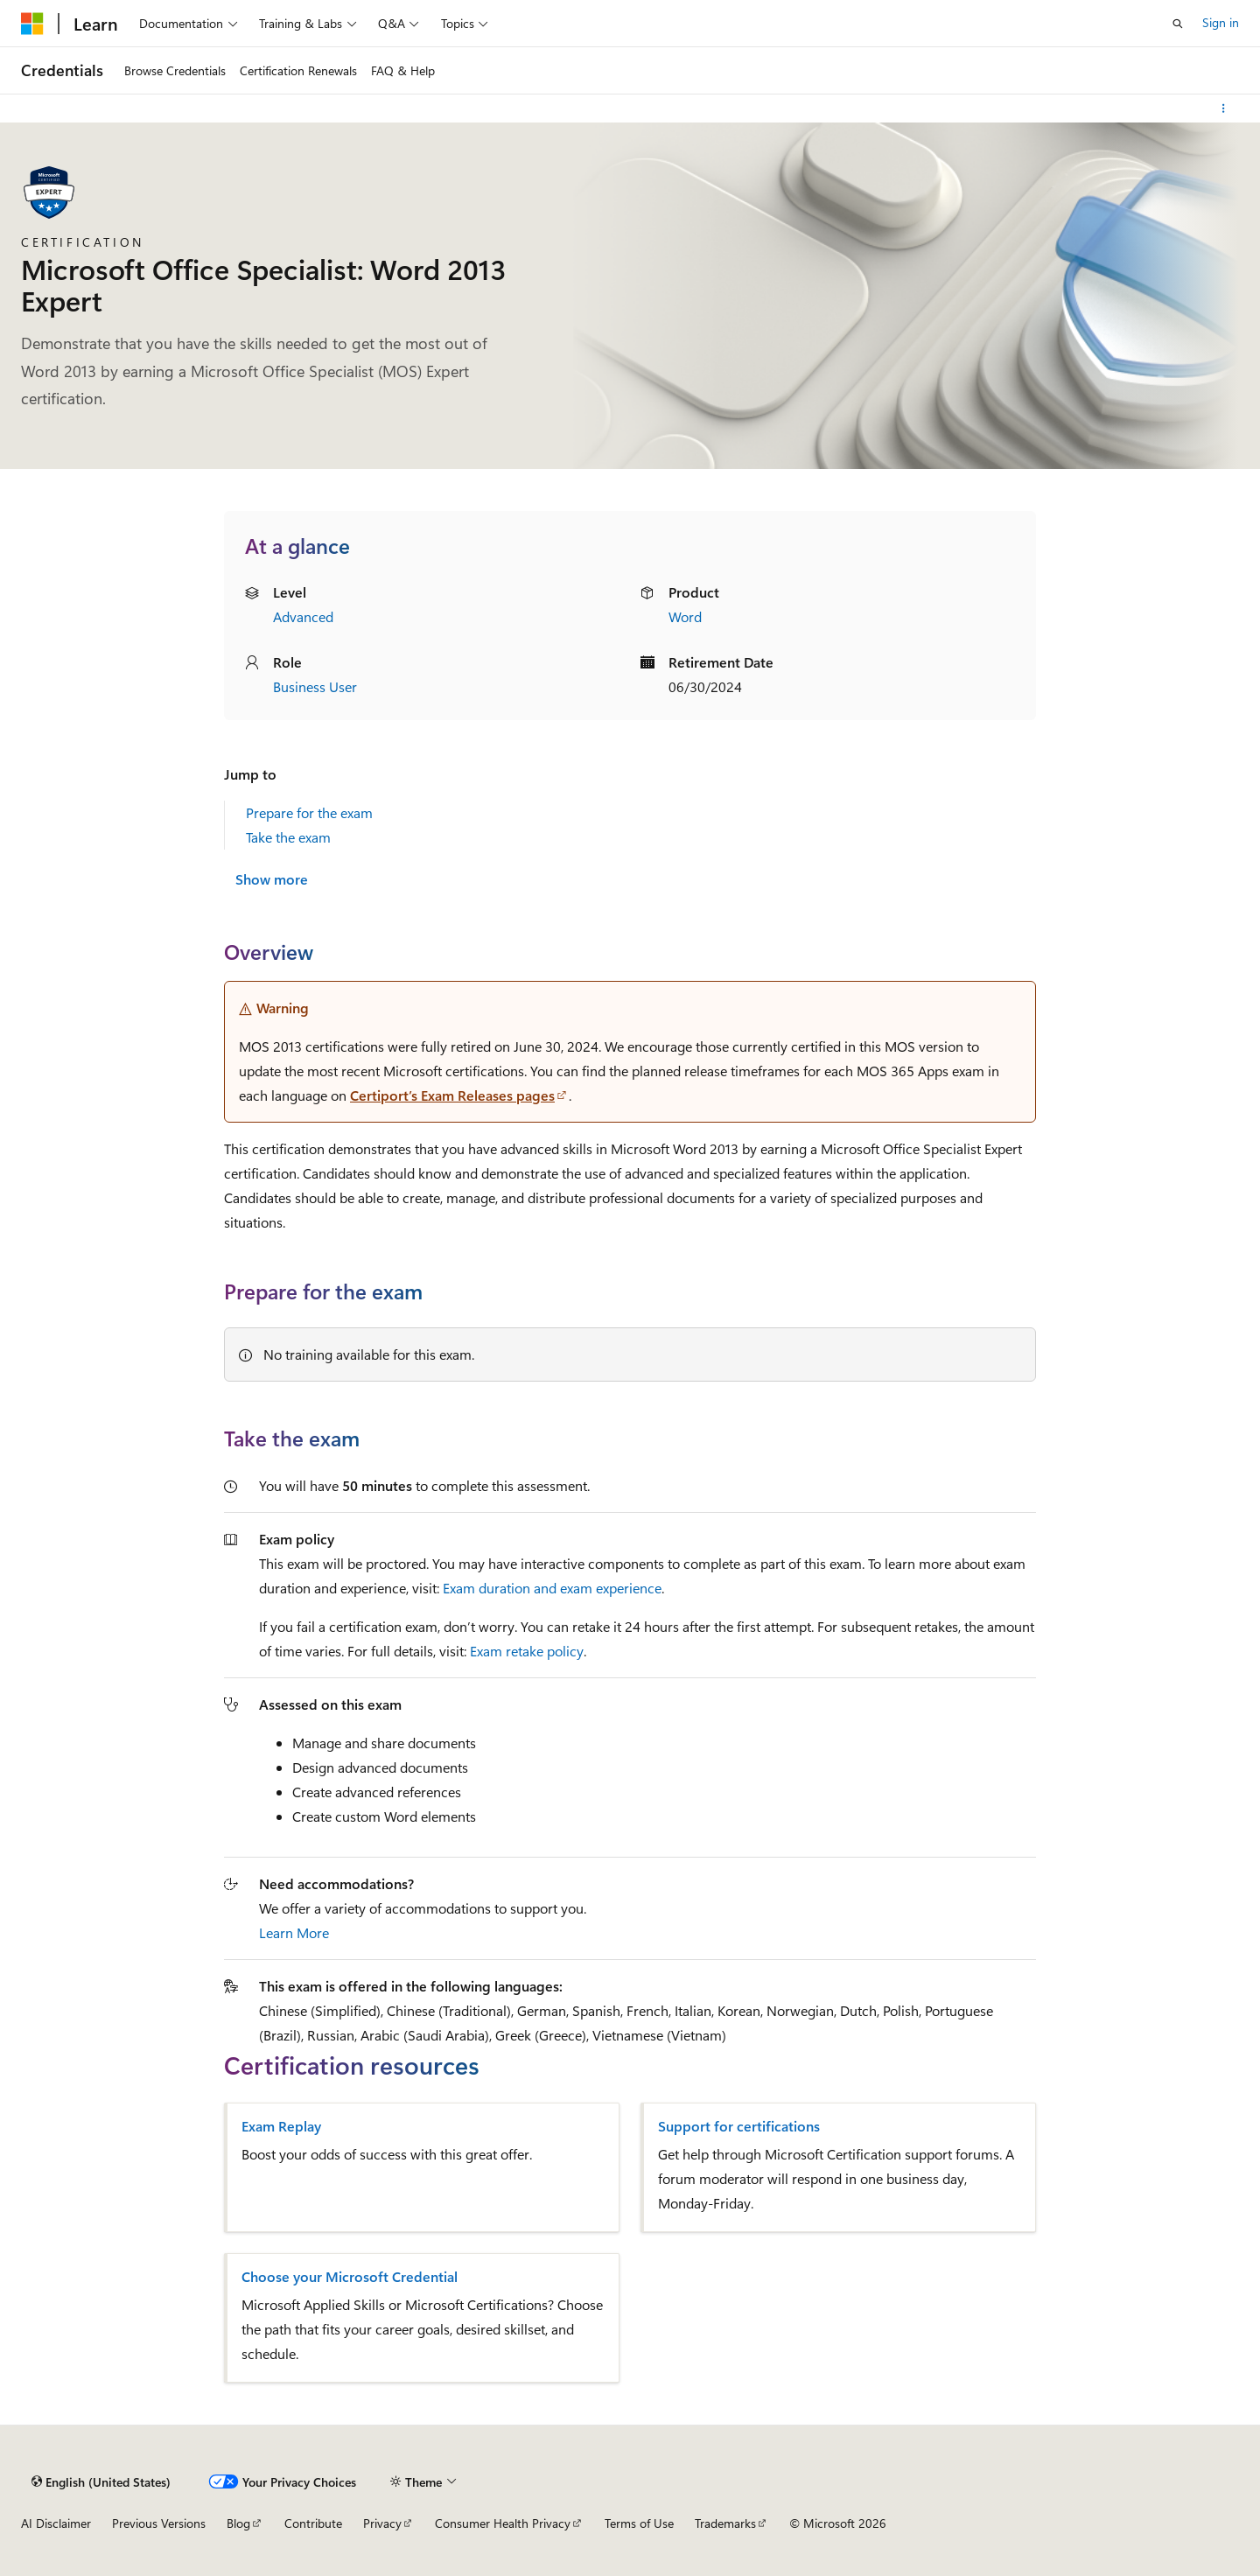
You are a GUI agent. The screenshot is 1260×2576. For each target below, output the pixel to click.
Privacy (382, 2523)
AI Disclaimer (56, 2523)
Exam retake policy (527, 1651)
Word (685, 616)
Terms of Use (639, 2523)
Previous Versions (159, 2523)
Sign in (1220, 22)
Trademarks (725, 2523)
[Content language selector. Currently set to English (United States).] (101, 2482)
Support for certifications (739, 2126)
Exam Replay (281, 2126)
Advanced (303, 616)
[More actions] (1223, 108)
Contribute (313, 2523)
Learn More (294, 1932)
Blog (238, 2523)
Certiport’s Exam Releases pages (452, 1095)
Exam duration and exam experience (552, 1587)
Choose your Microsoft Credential (350, 2277)
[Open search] (1177, 23)
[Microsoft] (32, 23)
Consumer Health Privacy (502, 2523)
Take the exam (288, 837)
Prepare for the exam (309, 812)
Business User (315, 686)
